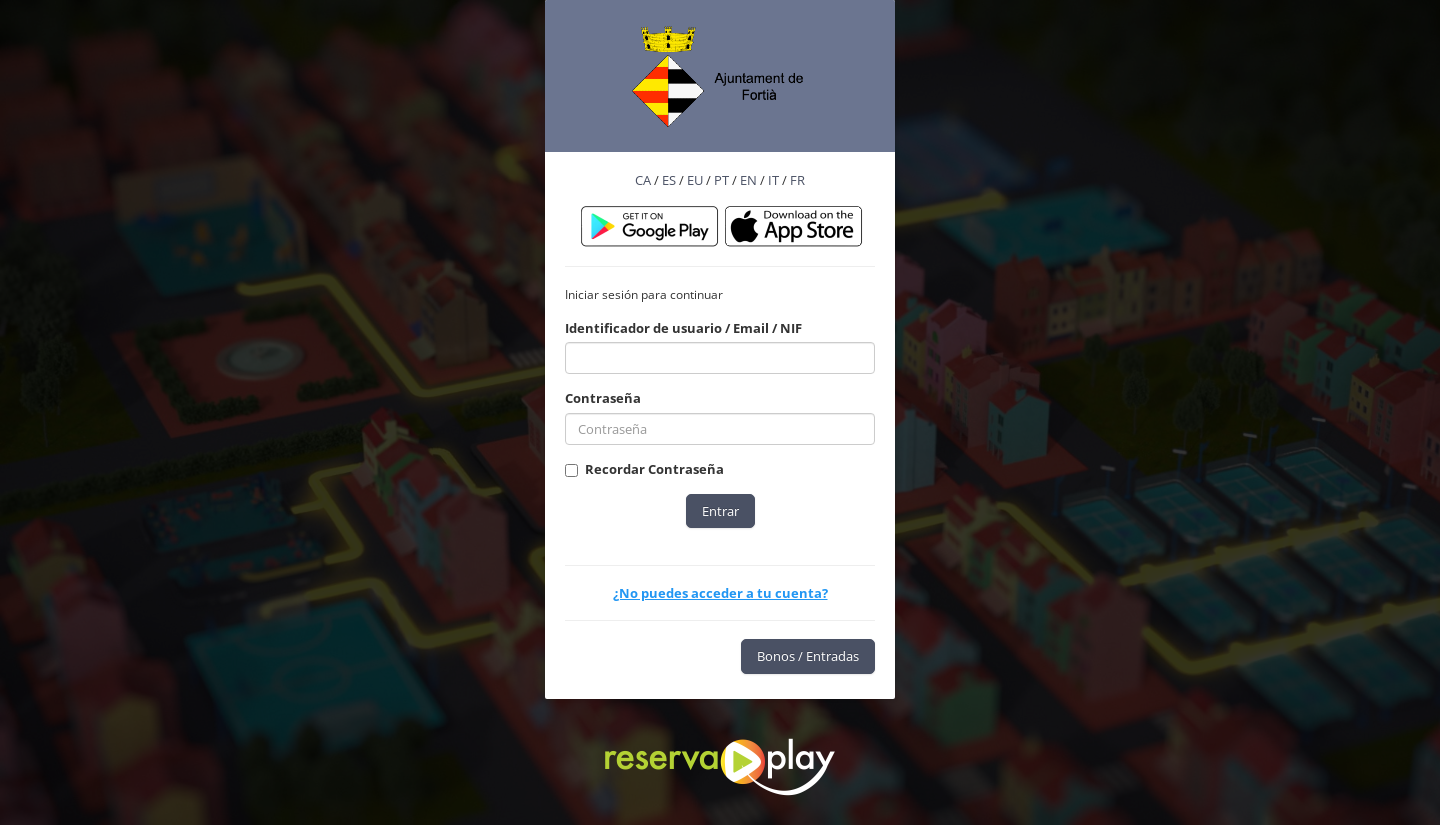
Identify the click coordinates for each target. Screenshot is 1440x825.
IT (773, 180)
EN (748, 180)
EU (695, 180)
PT (721, 180)
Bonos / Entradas (808, 656)
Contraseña (603, 398)
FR (797, 180)
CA (643, 180)
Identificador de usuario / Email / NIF (683, 328)
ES (669, 180)
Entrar (720, 511)
